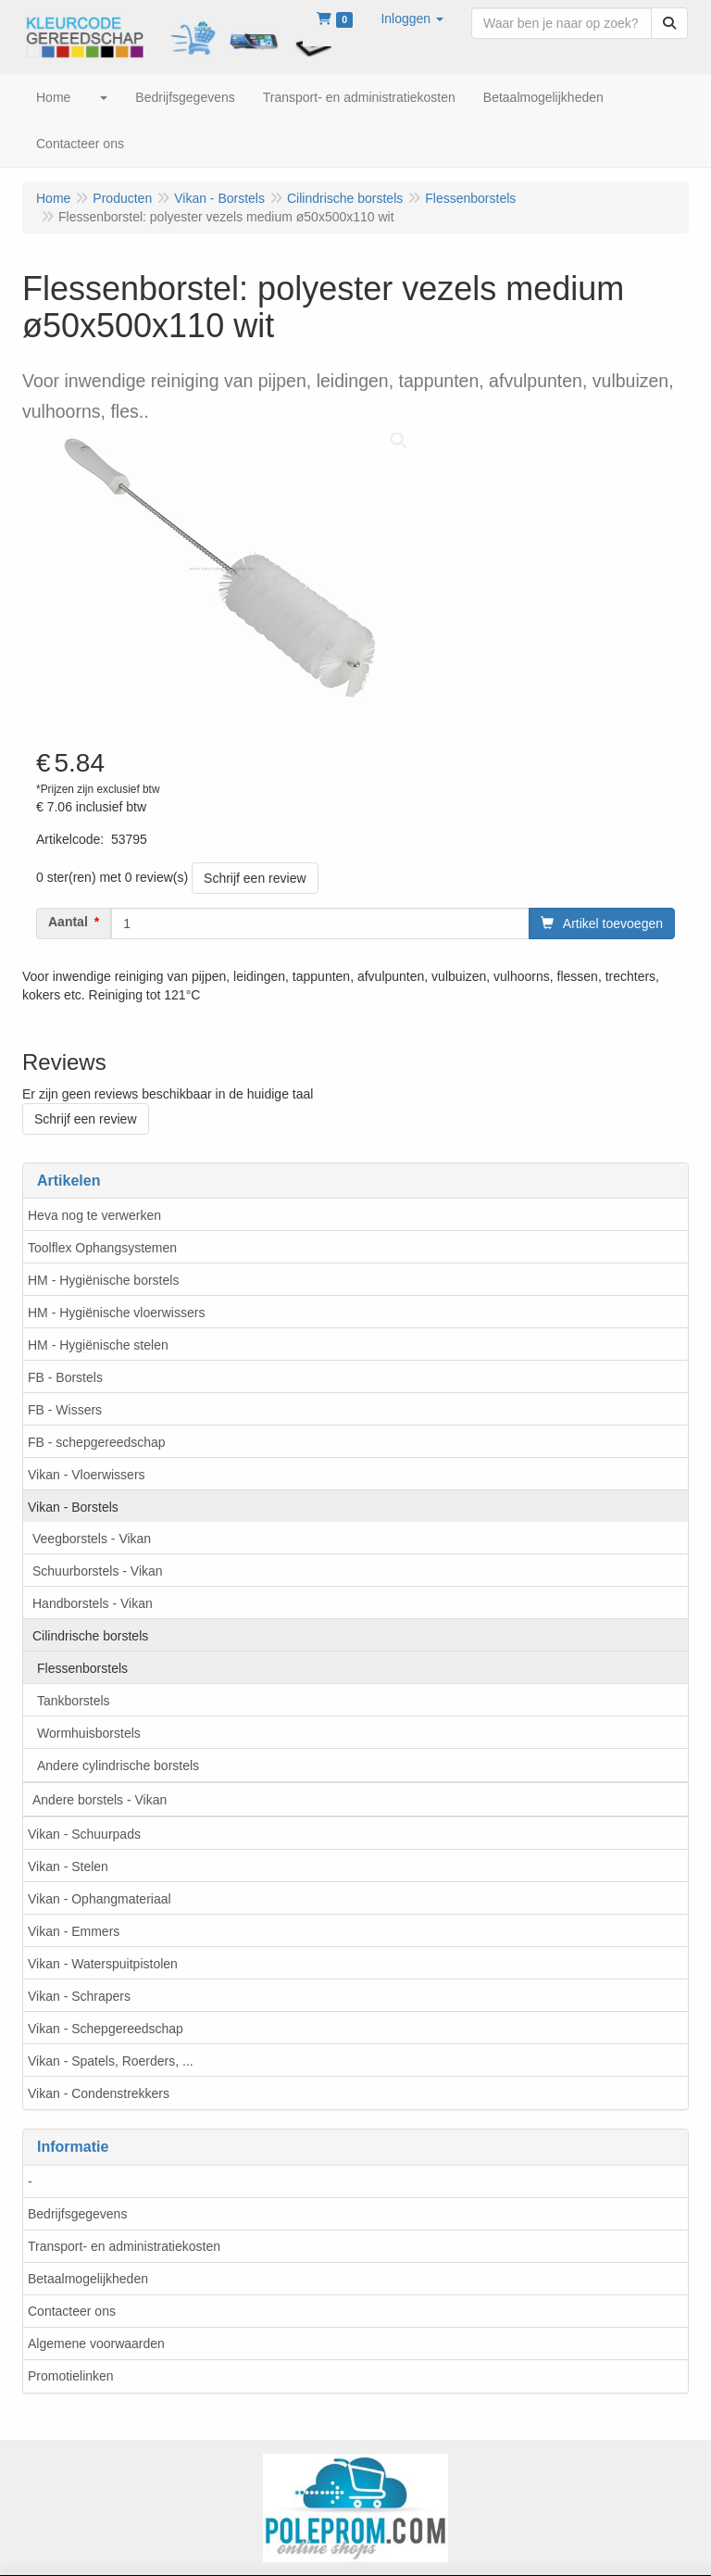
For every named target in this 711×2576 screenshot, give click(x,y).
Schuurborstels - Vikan (97, 1571)
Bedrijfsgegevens (77, 2213)
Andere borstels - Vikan (99, 1799)
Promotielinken (71, 2376)
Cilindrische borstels (90, 1635)
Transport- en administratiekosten (124, 2246)
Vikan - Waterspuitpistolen (103, 1963)
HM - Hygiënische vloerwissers (116, 1312)
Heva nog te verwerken (94, 1215)
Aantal (68, 921)
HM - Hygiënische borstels (103, 1280)
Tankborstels (73, 1700)
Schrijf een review (255, 878)
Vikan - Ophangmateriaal (99, 1898)
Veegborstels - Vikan (91, 1538)
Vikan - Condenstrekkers (98, 2093)
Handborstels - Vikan (92, 1603)
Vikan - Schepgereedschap (105, 2028)
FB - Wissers (65, 1409)
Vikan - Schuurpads (84, 1834)
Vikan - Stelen (68, 1866)
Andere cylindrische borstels (118, 1765)
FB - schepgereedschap (97, 1442)
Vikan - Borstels (73, 1507)
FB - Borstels (65, 1377)
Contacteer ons (72, 2311)
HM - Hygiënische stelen (98, 1345)
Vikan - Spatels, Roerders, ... (110, 2061)
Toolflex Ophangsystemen (102, 1247)
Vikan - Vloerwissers (86, 1474)
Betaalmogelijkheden (88, 2278)
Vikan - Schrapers (79, 1996)
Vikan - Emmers (73, 1931)
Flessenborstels (82, 1668)
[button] (412, 18)
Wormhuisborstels (89, 1733)
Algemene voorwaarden (96, 2343)
